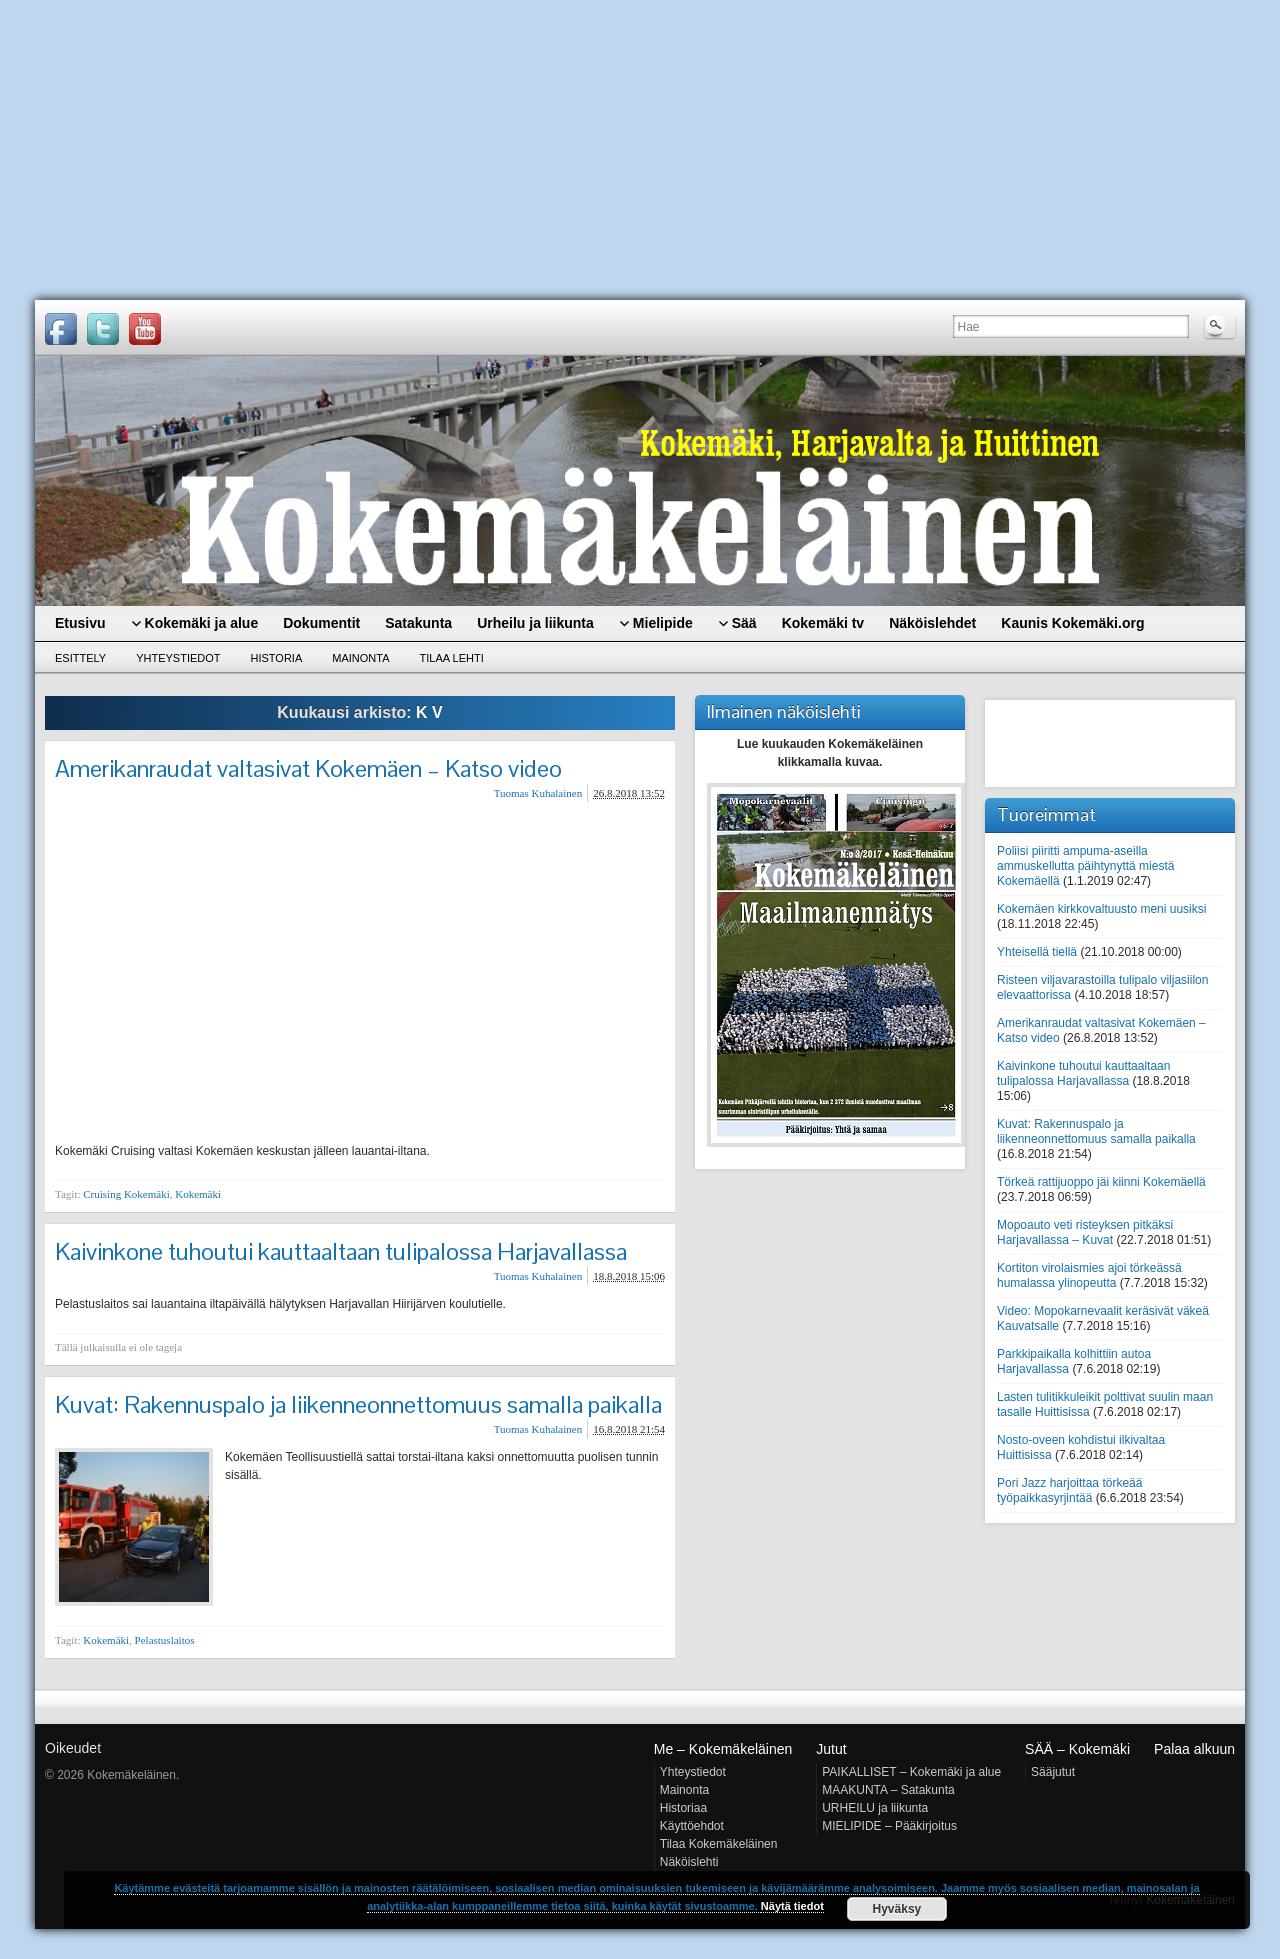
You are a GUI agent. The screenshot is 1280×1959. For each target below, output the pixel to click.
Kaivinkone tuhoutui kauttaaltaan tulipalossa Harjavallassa (341, 1251)
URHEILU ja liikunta (875, 1808)
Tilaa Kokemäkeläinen (719, 1844)
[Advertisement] (640, 150)
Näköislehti (689, 1862)
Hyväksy (897, 1909)
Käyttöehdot (692, 1826)
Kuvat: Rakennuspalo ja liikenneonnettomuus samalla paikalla (358, 1404)
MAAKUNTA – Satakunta (888, 1790)
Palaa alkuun (1194, 1749)
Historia (277, 658)
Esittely (80, 658)
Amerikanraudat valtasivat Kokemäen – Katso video (308, 768)
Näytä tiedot (792, 1906)
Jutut (831, 1749)
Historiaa (683, 1808)
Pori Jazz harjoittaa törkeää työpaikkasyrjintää (1069, 1490)
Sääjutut (1053, 1772)
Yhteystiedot (178, 658)
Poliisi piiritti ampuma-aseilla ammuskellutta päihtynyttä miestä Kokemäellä (1085, 866)
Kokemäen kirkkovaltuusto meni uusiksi (1101, 909)
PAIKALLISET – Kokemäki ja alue (911, 1772)
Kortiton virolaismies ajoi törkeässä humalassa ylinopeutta (1089, 1275)
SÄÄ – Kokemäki (1077, 1749)
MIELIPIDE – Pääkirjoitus (889, 1826)
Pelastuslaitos (165, 1640)
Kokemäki (198, 1194)
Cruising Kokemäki (126, 1194)
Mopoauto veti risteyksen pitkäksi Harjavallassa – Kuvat (1085, 1232)
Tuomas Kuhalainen (538, 793)
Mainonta (360, 658)
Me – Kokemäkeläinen (723, 1749)
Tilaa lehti (452, 658)
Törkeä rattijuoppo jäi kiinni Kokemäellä (1101, 1182)
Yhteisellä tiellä (1037, 952)
